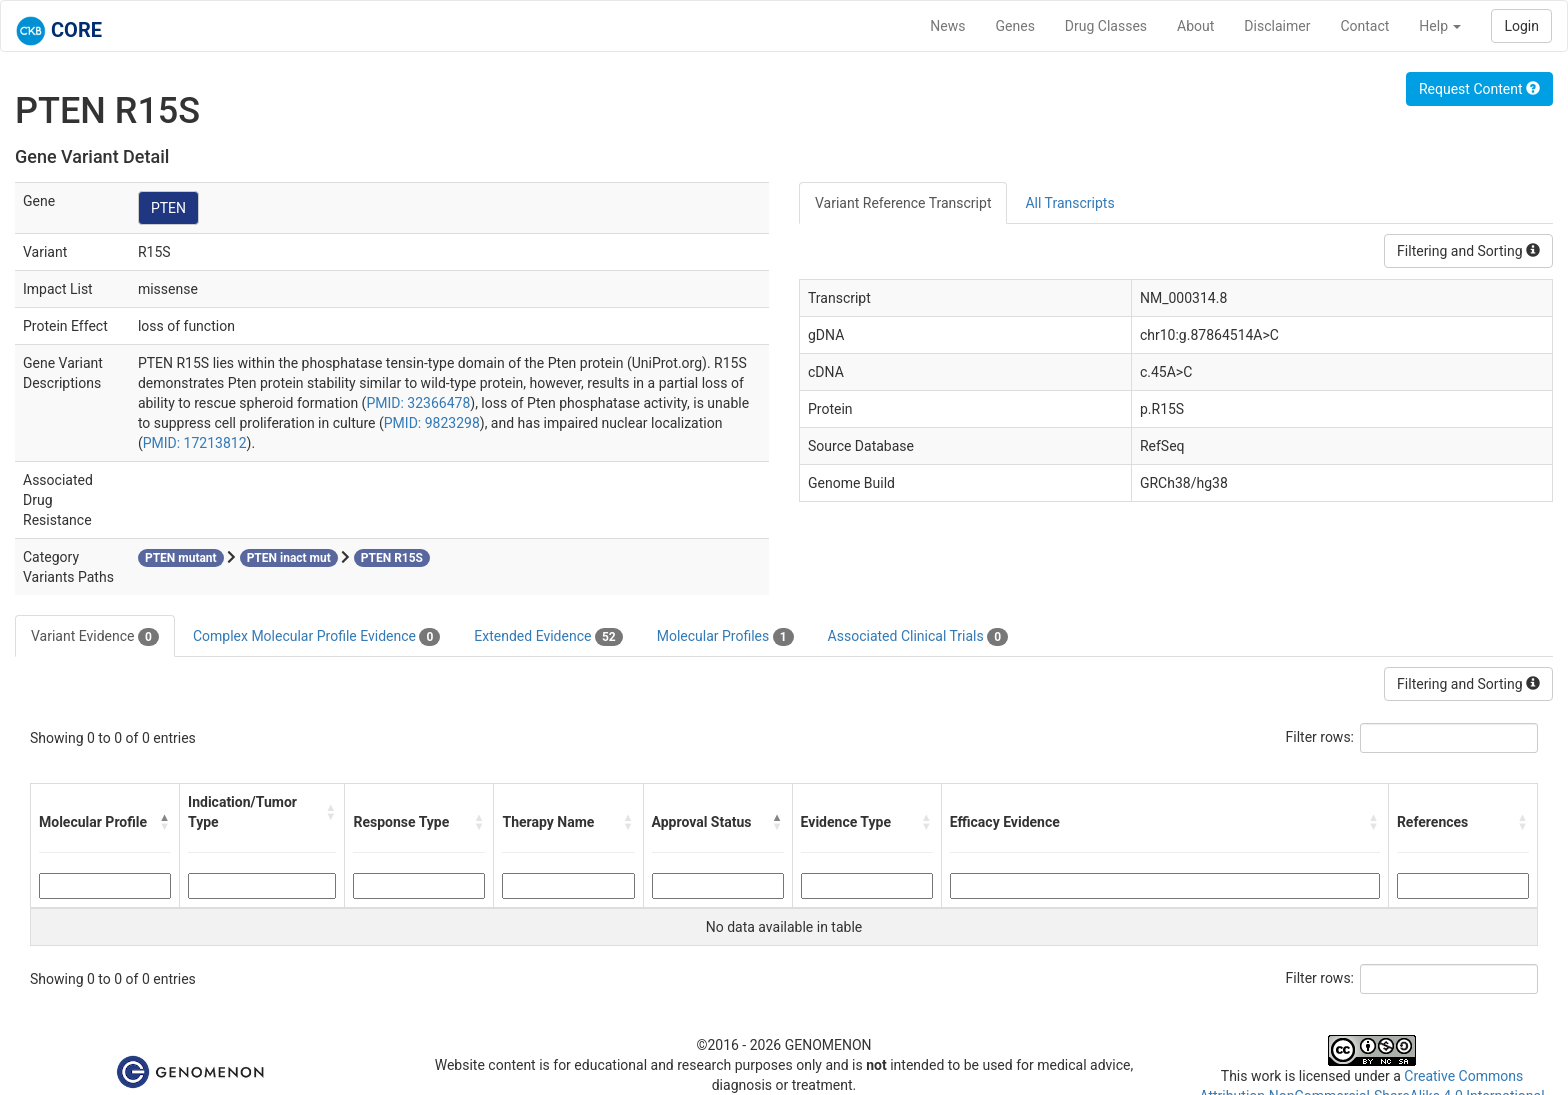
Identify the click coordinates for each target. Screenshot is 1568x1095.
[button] (165, 822)
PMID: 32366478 (418, 403)
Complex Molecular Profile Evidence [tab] (316, 637)
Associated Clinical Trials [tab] (918, 637)
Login (1521, 26)
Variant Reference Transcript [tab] (903, 203)
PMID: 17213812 (195, 443)
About (1195, 26)
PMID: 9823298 (432, 423)
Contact (1364, 26)
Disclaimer (1277, 26)
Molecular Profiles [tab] (725, 637)
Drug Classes (1106, 26)
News (947, 26)
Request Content (1479, 89)
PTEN (168, 208)
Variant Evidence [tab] (95, 637)
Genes (1015, 26)
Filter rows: (1320, 737)
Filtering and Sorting (1468, 251)
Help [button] (1440, 26)
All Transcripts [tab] (1069, 203)
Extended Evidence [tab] (548, 637)
